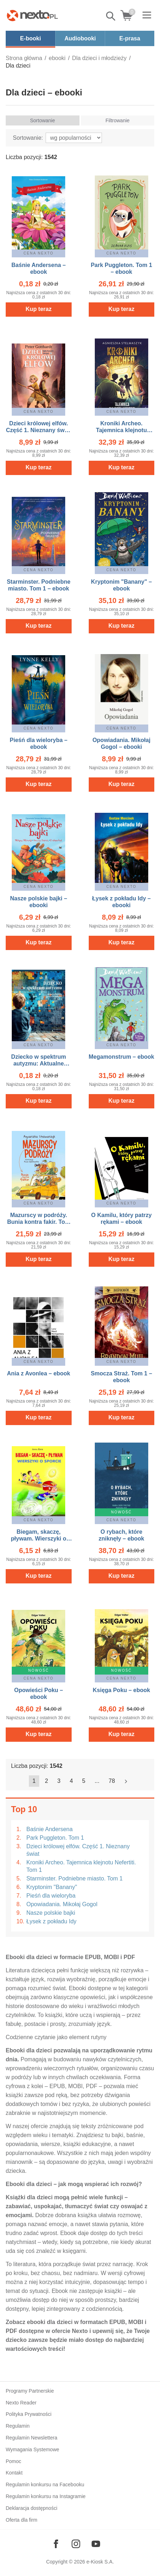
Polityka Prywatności (28, 2414)
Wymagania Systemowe (32, 2449)
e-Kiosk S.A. (100, 2562)
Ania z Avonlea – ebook (38, 1373)
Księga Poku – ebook (121, 1690)
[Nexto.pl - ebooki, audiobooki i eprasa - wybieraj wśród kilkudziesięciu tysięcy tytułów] (32, 15)
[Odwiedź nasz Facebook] (56, 2544)
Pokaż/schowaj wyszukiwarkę (111, 16)
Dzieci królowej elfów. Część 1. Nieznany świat (78, 1850)
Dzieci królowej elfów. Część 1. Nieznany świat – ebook (38, 430)
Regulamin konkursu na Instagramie (46, 2496)
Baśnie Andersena (49, 1829)
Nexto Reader (21, 2403)
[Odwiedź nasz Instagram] (76, 2544)
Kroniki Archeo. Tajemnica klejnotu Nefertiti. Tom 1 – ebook (121, 430)
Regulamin (18, 2426)
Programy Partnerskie (30, 2391)
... (97, 1781)
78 (112, 1781)
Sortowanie (42, 120)
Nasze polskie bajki (50, 1913)
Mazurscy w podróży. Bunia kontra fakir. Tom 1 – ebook (38, 1222)
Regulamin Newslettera (31, 2438)
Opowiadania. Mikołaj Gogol (61, 1904)
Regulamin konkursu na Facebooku (45, 2484)
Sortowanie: (28, 138)
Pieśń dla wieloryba (51, 1896)
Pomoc (13, 2461)
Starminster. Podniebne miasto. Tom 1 (74, 1878)
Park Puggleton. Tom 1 (55, 1838)
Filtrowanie (117, 120)
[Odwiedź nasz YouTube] (96, 2544)
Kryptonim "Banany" (51, 1887)
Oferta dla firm (21, 2520)
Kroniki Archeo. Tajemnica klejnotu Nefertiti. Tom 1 (81, 1866)
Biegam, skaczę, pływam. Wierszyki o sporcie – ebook (38, 1538)
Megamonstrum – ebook (121, 1057)
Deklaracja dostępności (31, 2508)
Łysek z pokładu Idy (51, 1921)
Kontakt (14, 2473)
